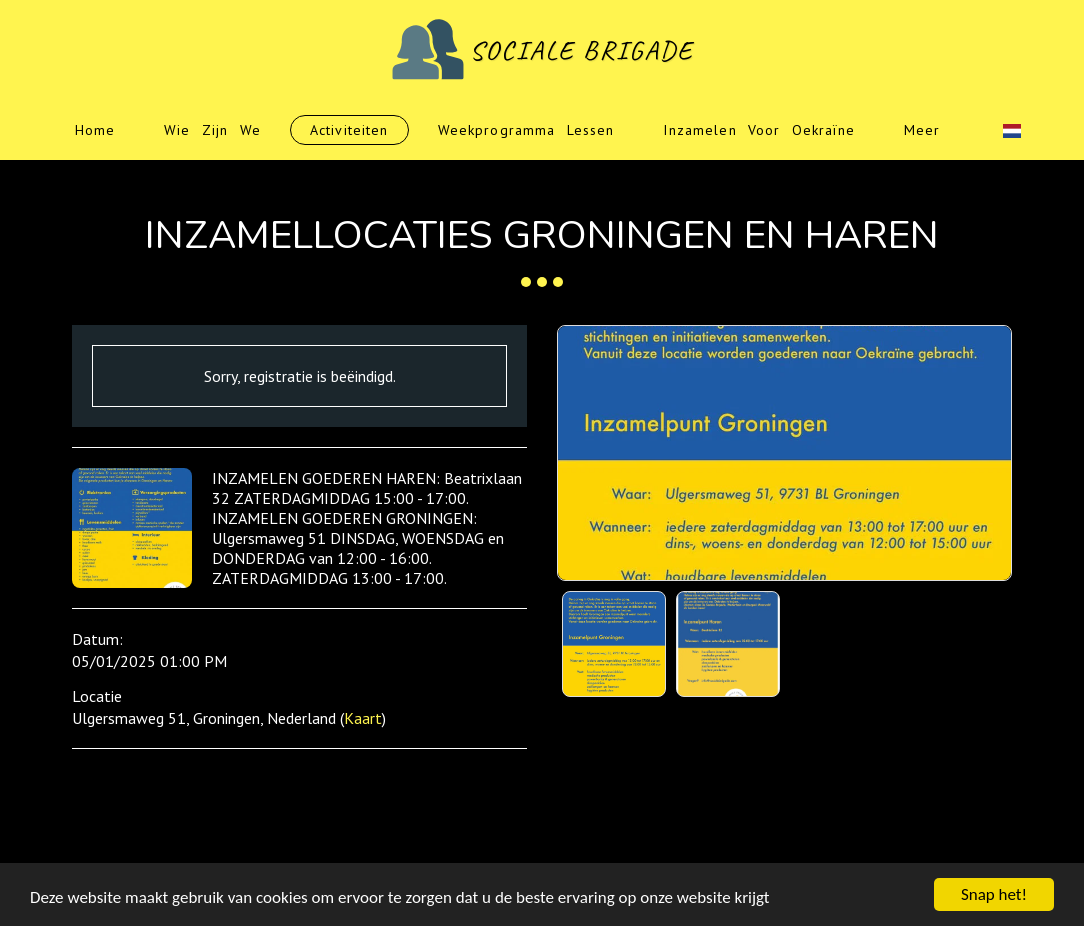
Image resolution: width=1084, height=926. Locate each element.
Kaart (363, 718)
